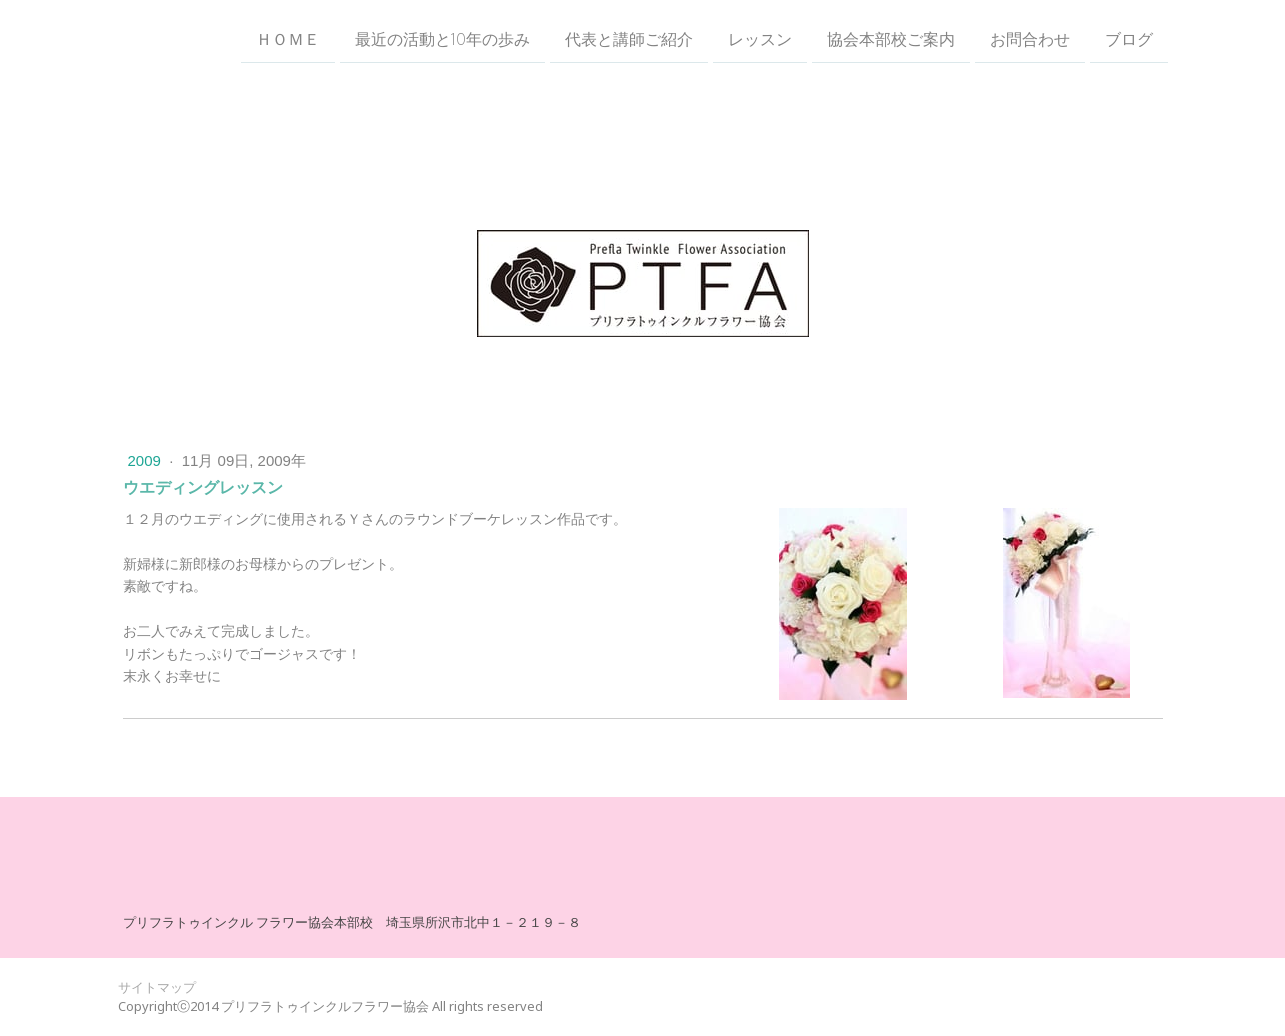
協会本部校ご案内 (891, 39)
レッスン (760, 39)
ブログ (1129, 39)
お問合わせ (1030, 39)
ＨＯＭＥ (288, 39)
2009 (147, 460)
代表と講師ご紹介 (629, 39)
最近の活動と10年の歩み (442, 39)
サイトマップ (157, 987)
